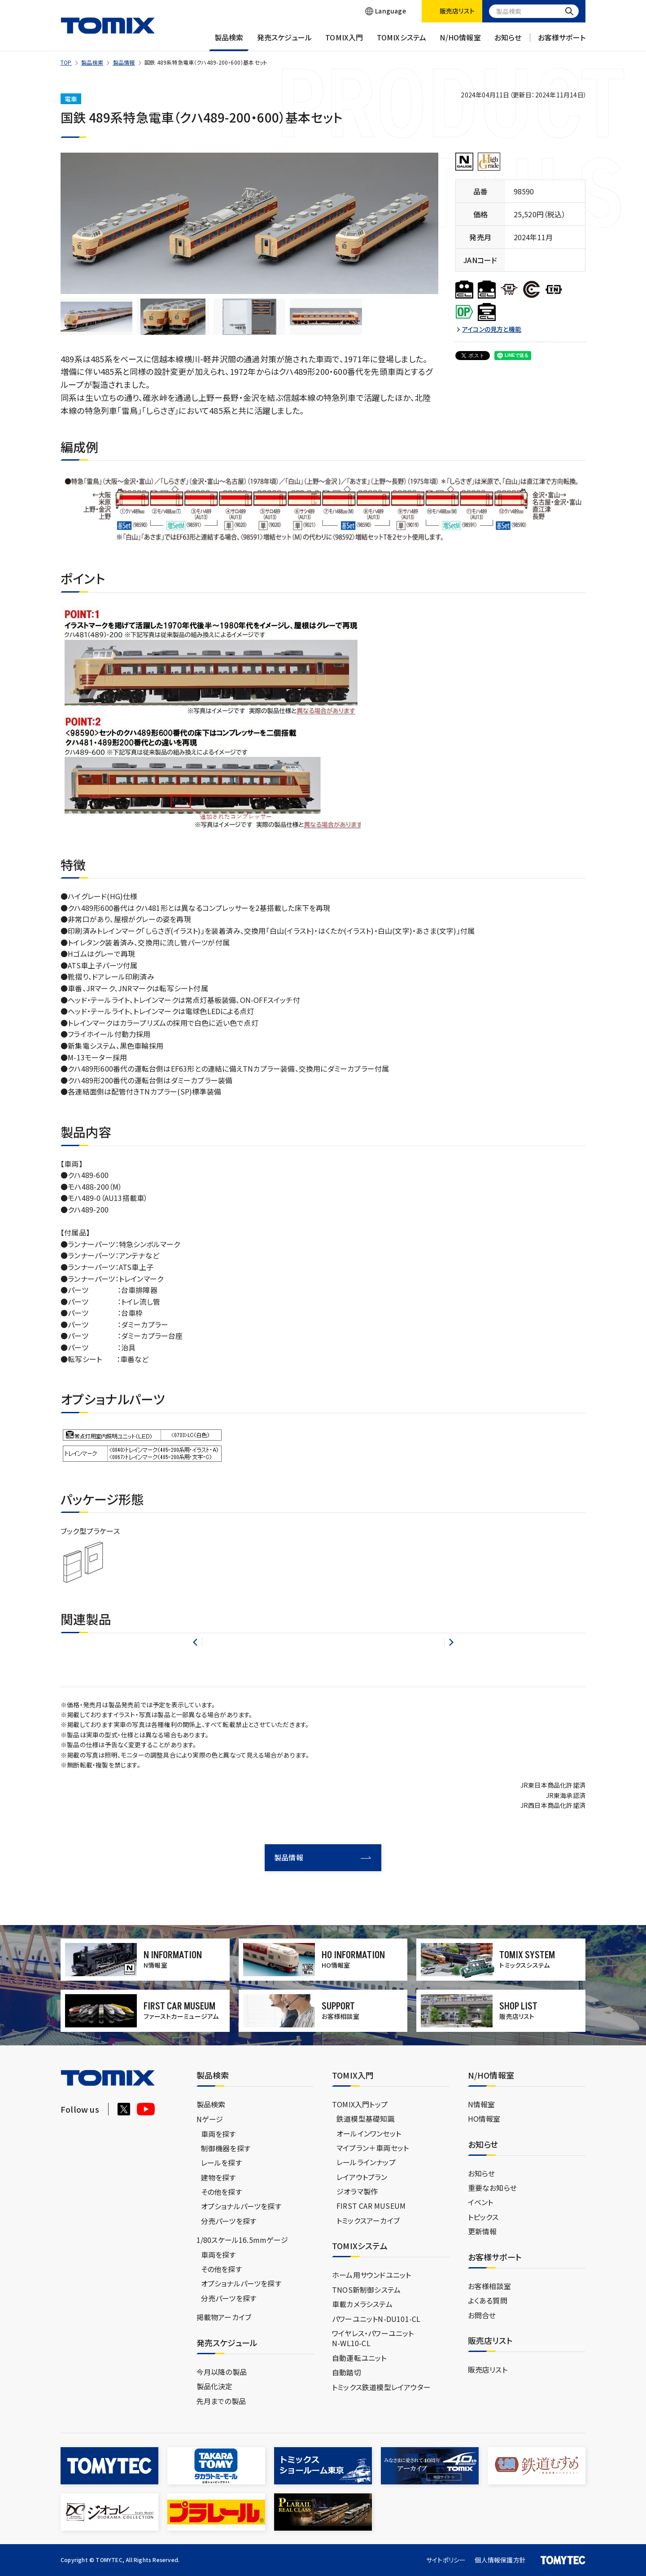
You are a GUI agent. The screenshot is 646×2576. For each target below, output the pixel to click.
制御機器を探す (225, 2148)
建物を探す (218, 2177)
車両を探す (218, 2133)
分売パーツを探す (229, 2221)
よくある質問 (487, 2300)
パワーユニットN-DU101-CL (376, 2318)
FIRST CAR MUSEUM (371, 2205)
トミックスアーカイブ (368, 2220)
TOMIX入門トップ (360, 2104)
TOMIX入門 (344, 41)
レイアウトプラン (362, 2177)
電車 (71, 98)
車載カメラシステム (362, 2304)
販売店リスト (487, 2369)
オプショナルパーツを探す (241, 2206)
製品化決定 (214, 2386)
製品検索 (229, 41)
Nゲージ (209, 2119)
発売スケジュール (285, 41)
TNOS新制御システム (366, 2289)
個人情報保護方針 (500, 2559)
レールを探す (221, 2162)
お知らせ (508, 41)
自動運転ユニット (359, 2357)
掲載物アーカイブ (224, 2317)
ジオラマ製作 (357, 2191)
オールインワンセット (368, 2133)
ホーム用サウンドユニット (371, 2274)
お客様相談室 (489, 2286)
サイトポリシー (446, 2559)
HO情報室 (484, 2118)
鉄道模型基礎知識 (365, 2118)
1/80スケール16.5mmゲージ (242, 2239)
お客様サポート (562, 41)
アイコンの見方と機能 (491, 329)
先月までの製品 (221, 2401)
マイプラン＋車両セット (372, 2147)
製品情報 (124, 62)
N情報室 (481, 2104)
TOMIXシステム (401, 41)
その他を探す (221, 2191)
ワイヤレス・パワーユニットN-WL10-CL (373, 2338)
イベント (480, 2202)
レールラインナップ (366, 2162)
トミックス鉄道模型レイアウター (381, 2387)
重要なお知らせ (492, 2187)
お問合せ (482, 2315)
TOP (66, 62)
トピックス (483, 2216)
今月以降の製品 (221, 2371)
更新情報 (482, 2231)
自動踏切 (346, 2372)
